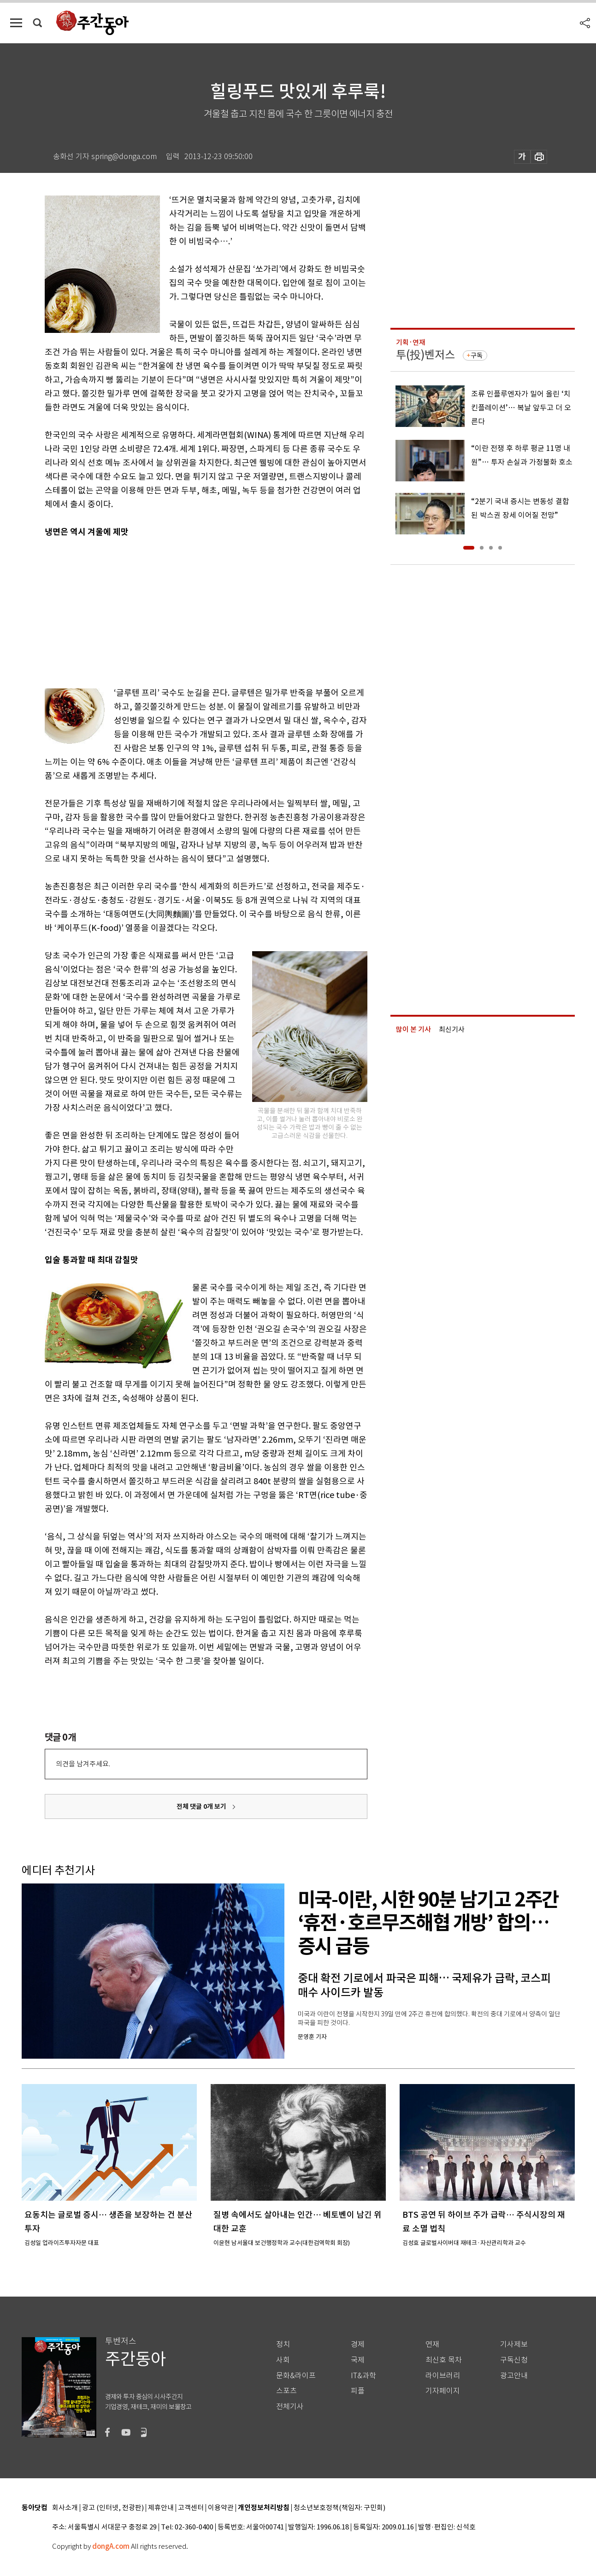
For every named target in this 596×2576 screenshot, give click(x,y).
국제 (358, 2360)
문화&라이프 (296, 2375)
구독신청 (514, 2360)
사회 (283, 2360)
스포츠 (286, 2391)
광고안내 (514, 2375)
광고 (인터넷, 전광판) (113, 2508)
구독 (477, 355)
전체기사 (290, 2406)
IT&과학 (363, 2375)
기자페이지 (442, 2391)
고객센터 (191, 2508)
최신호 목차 (443, 2360)
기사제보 (514, 2344)
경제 (358, 2344)
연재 (432, 2344)
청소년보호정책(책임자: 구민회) (339, 2508)
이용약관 (221, 2508)
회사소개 (65, 2508)
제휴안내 (161, 2508)
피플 (358, 2391)
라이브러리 (442, 2375)
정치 (283, 2344)
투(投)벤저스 (425, 355)
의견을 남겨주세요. (83, 1763)
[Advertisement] (183, 610)
